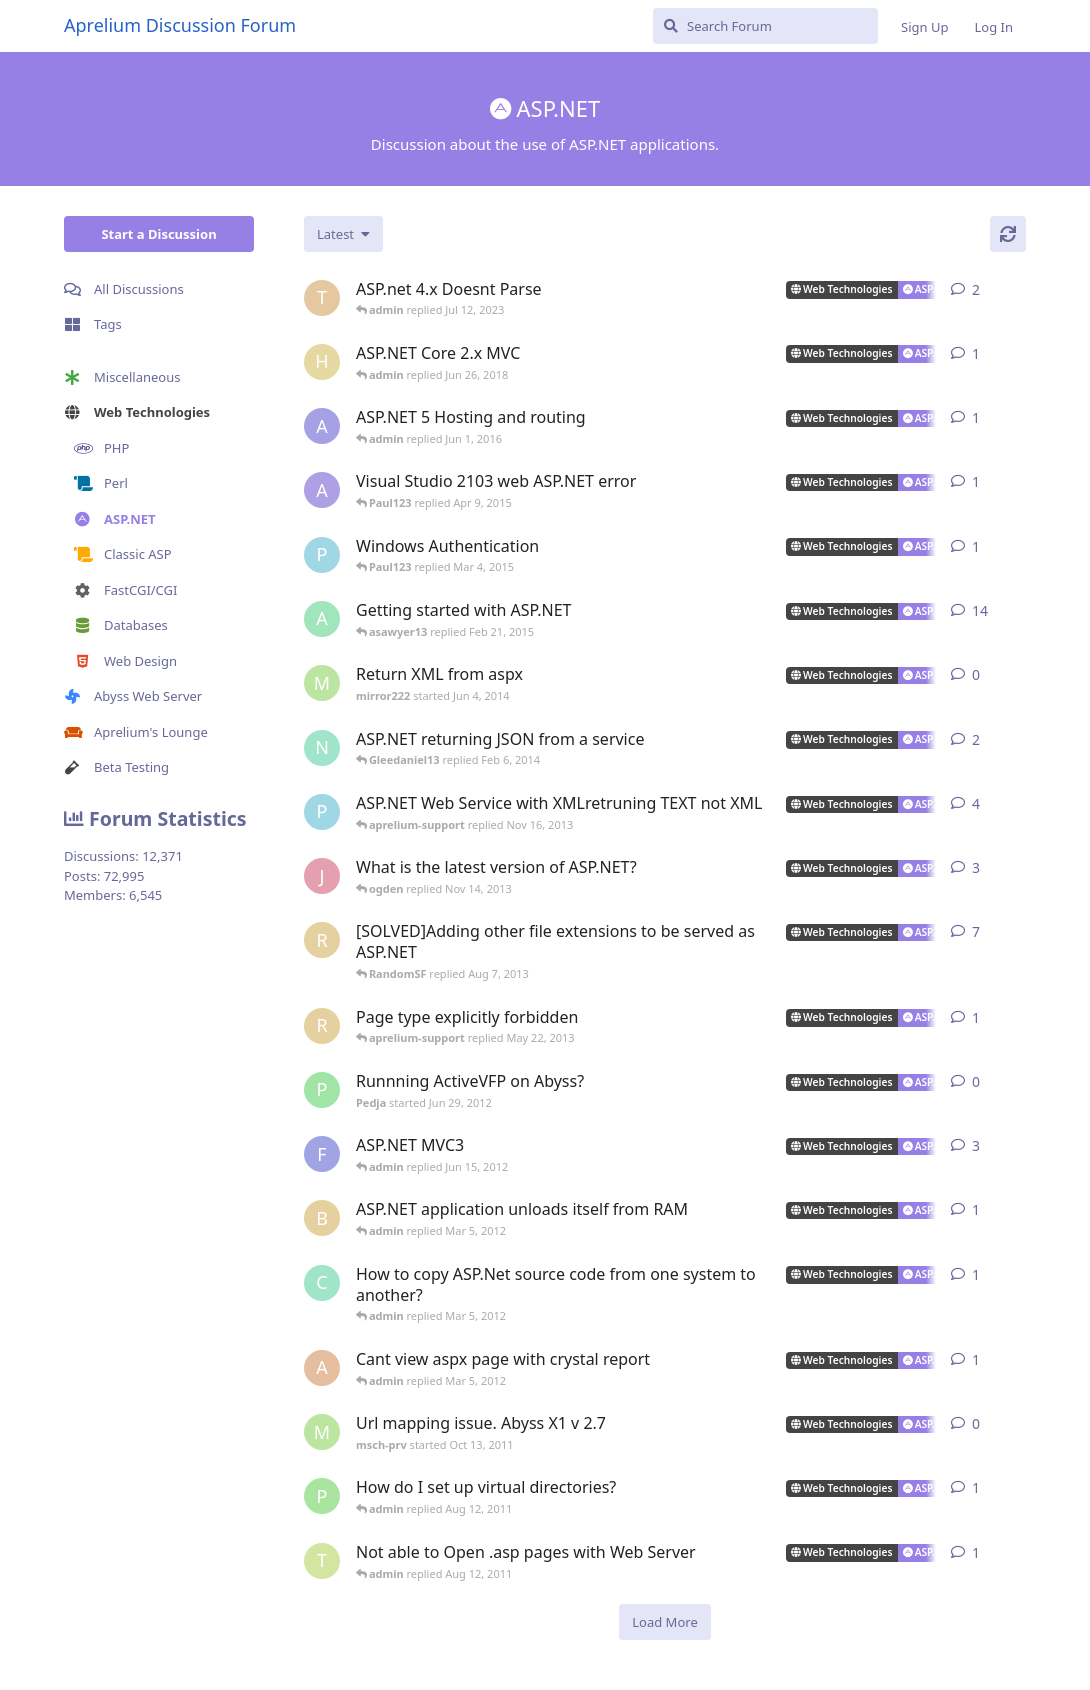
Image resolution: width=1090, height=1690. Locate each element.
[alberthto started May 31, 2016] (322, 426)
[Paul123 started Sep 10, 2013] (322, 812)
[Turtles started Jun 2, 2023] (322, 298)
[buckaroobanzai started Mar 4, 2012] (322, 1218)
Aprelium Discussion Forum (180, 25)
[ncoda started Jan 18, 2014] (322, 748)
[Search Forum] (765, 26)
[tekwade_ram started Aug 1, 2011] (322, 1561)
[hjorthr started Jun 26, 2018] (322, 362)
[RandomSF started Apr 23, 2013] (322, 940)
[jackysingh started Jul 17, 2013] (322, 876)
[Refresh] (1008, 234)
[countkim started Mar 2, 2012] (322, 1283)
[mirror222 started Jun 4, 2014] (322, 683)
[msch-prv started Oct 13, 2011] (322, 1432)
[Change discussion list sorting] (343, 234)
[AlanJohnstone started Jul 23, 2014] (322, 490)
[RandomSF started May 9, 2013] (322, 1026)
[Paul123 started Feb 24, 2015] (322, 555)
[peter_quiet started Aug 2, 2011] (322, 1496)
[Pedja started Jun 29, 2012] (322, 1090)
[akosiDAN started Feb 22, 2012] (322, 1368)
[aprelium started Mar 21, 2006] (322, 619)
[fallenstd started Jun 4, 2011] (322, 1154)
